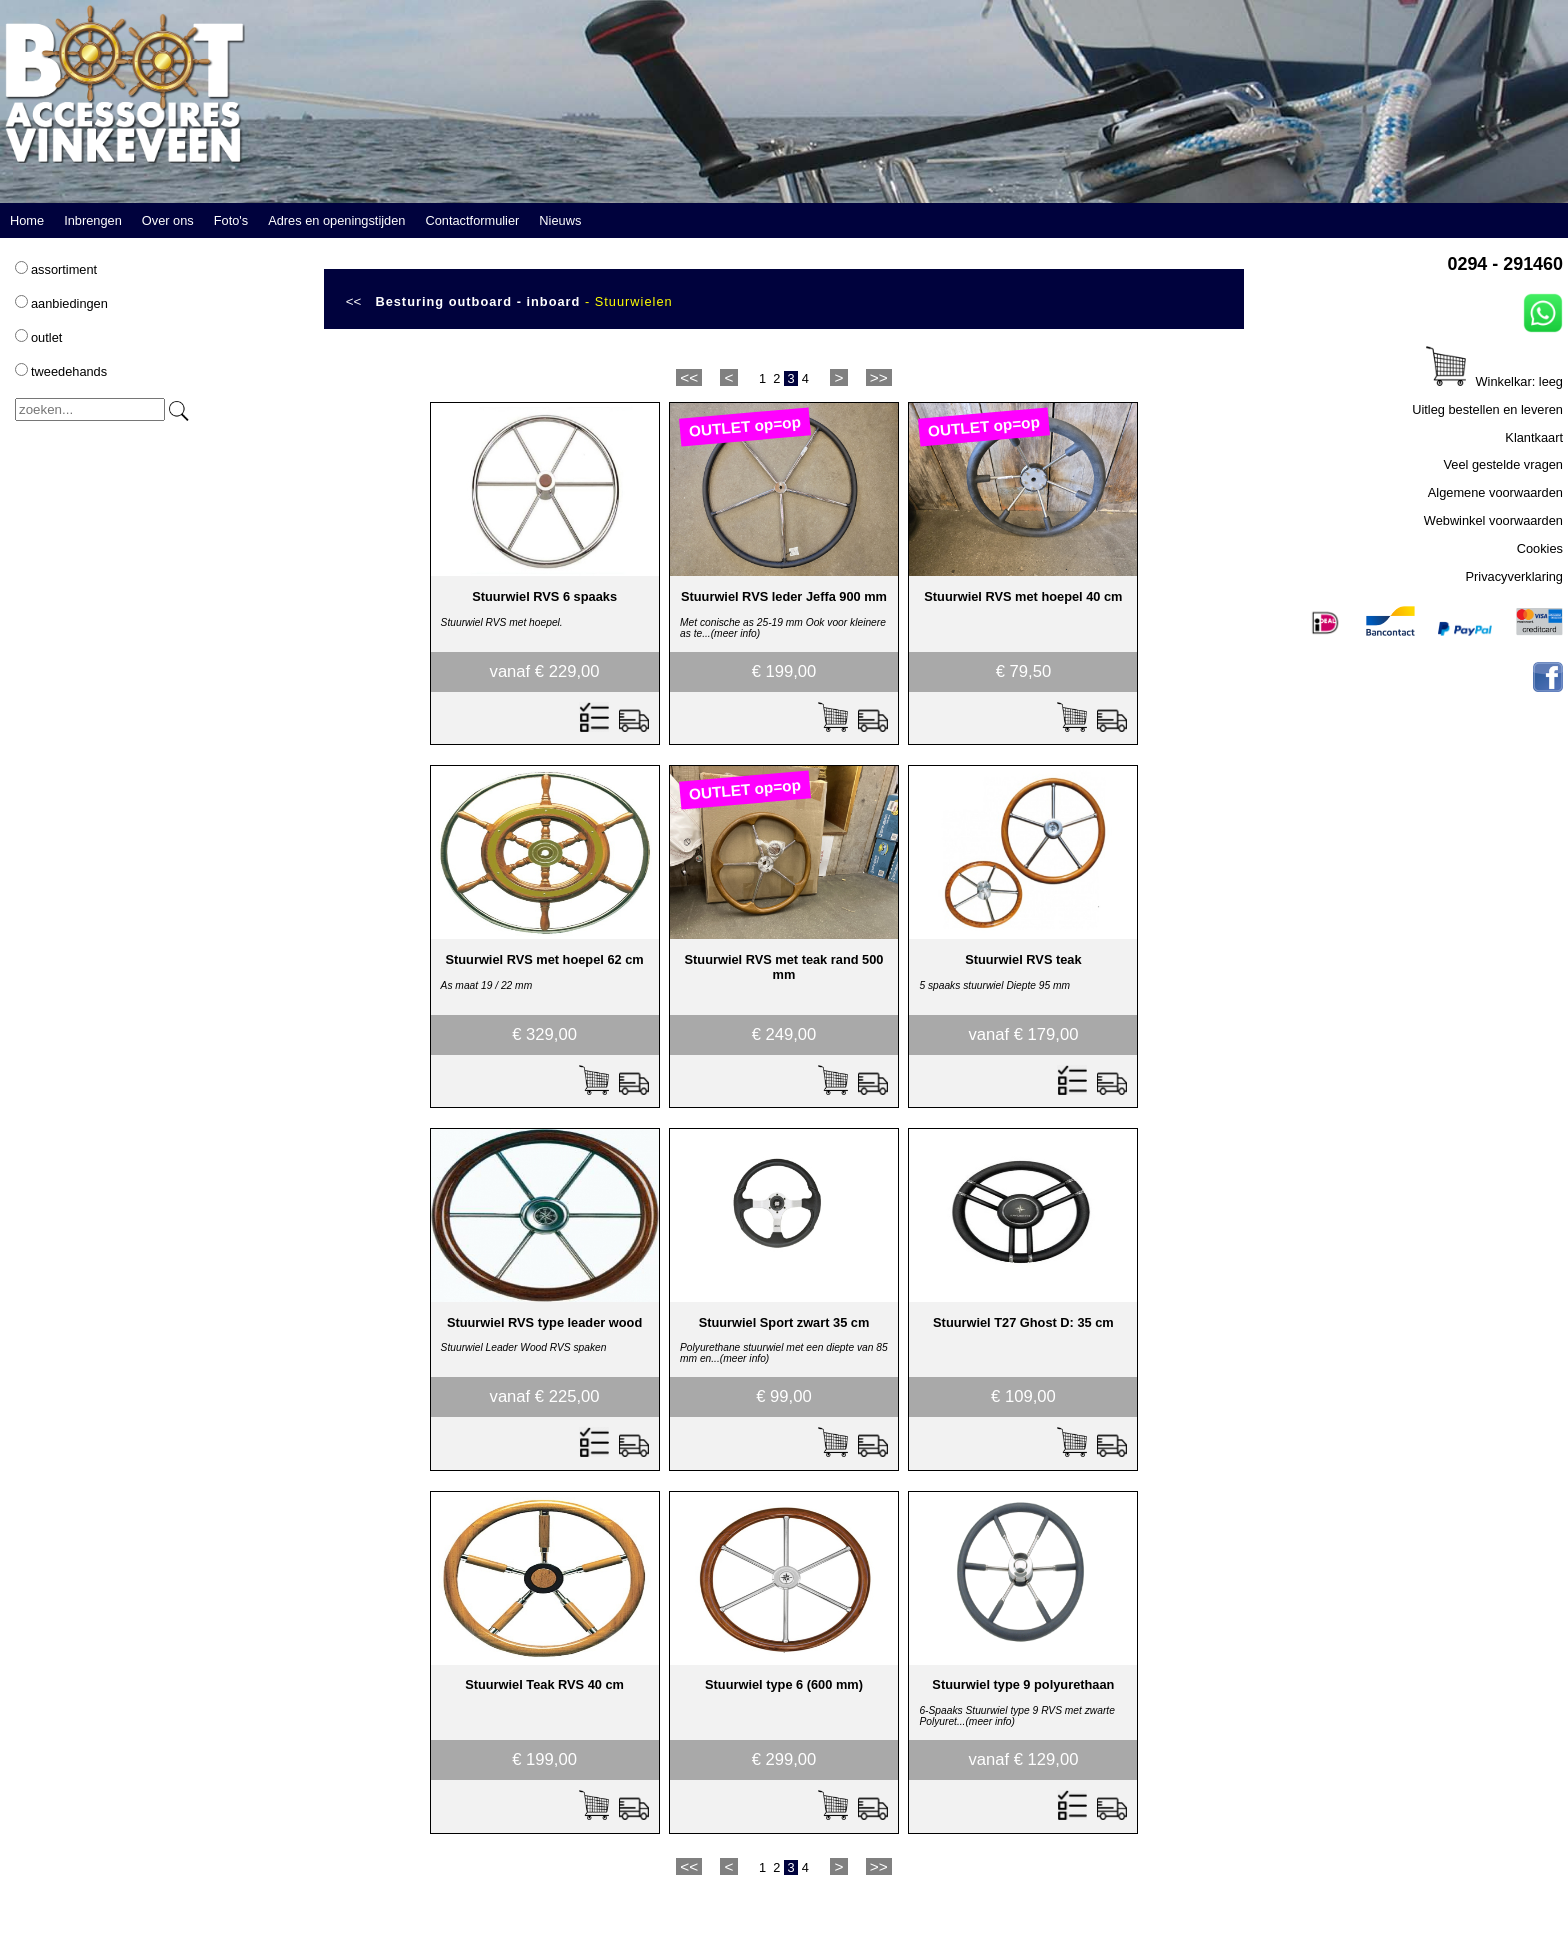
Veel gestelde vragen (1503, 464)
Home (27, 220)
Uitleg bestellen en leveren (1487, 409)
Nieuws (560, 220)
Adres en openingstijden (336, 220)
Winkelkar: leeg (1494, 381)
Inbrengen (93, 220)
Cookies (1540, 548)
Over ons (168, 220)
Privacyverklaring (1514, 576)
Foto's (231, 220)
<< (354, 301)
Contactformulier (472, 220)
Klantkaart (1534, 437)
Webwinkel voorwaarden (1493, 520)
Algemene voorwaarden (1495, 492)
